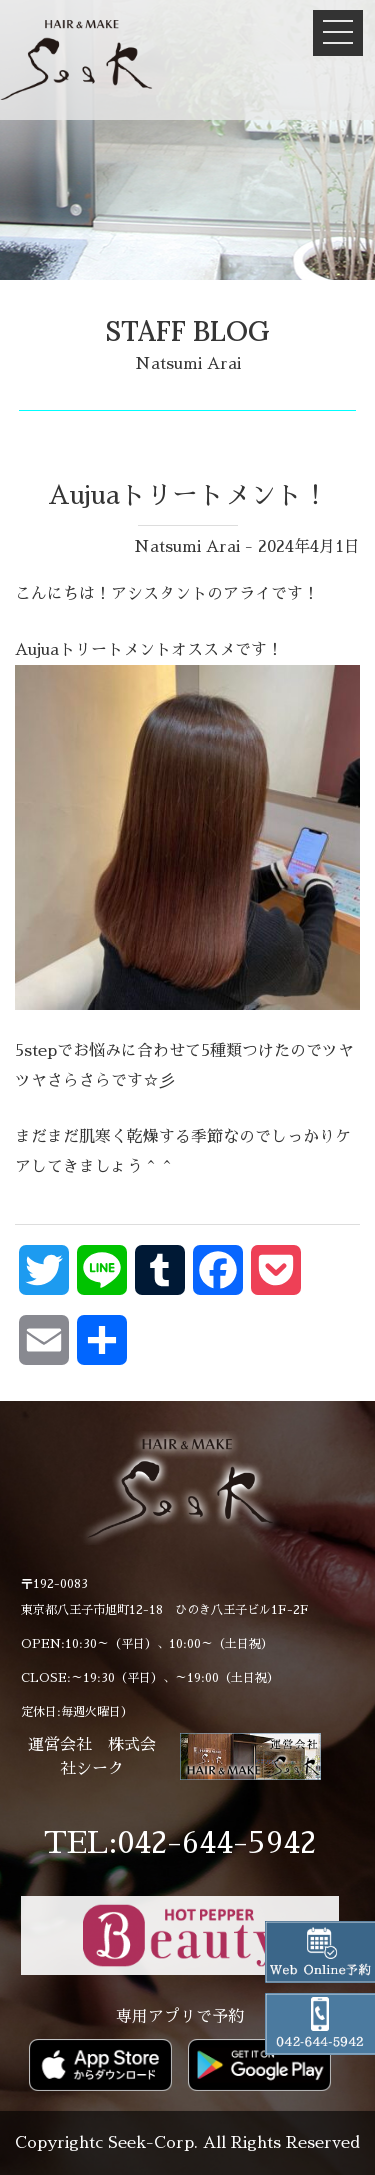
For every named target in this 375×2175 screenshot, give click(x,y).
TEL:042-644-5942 (180, 1843)
